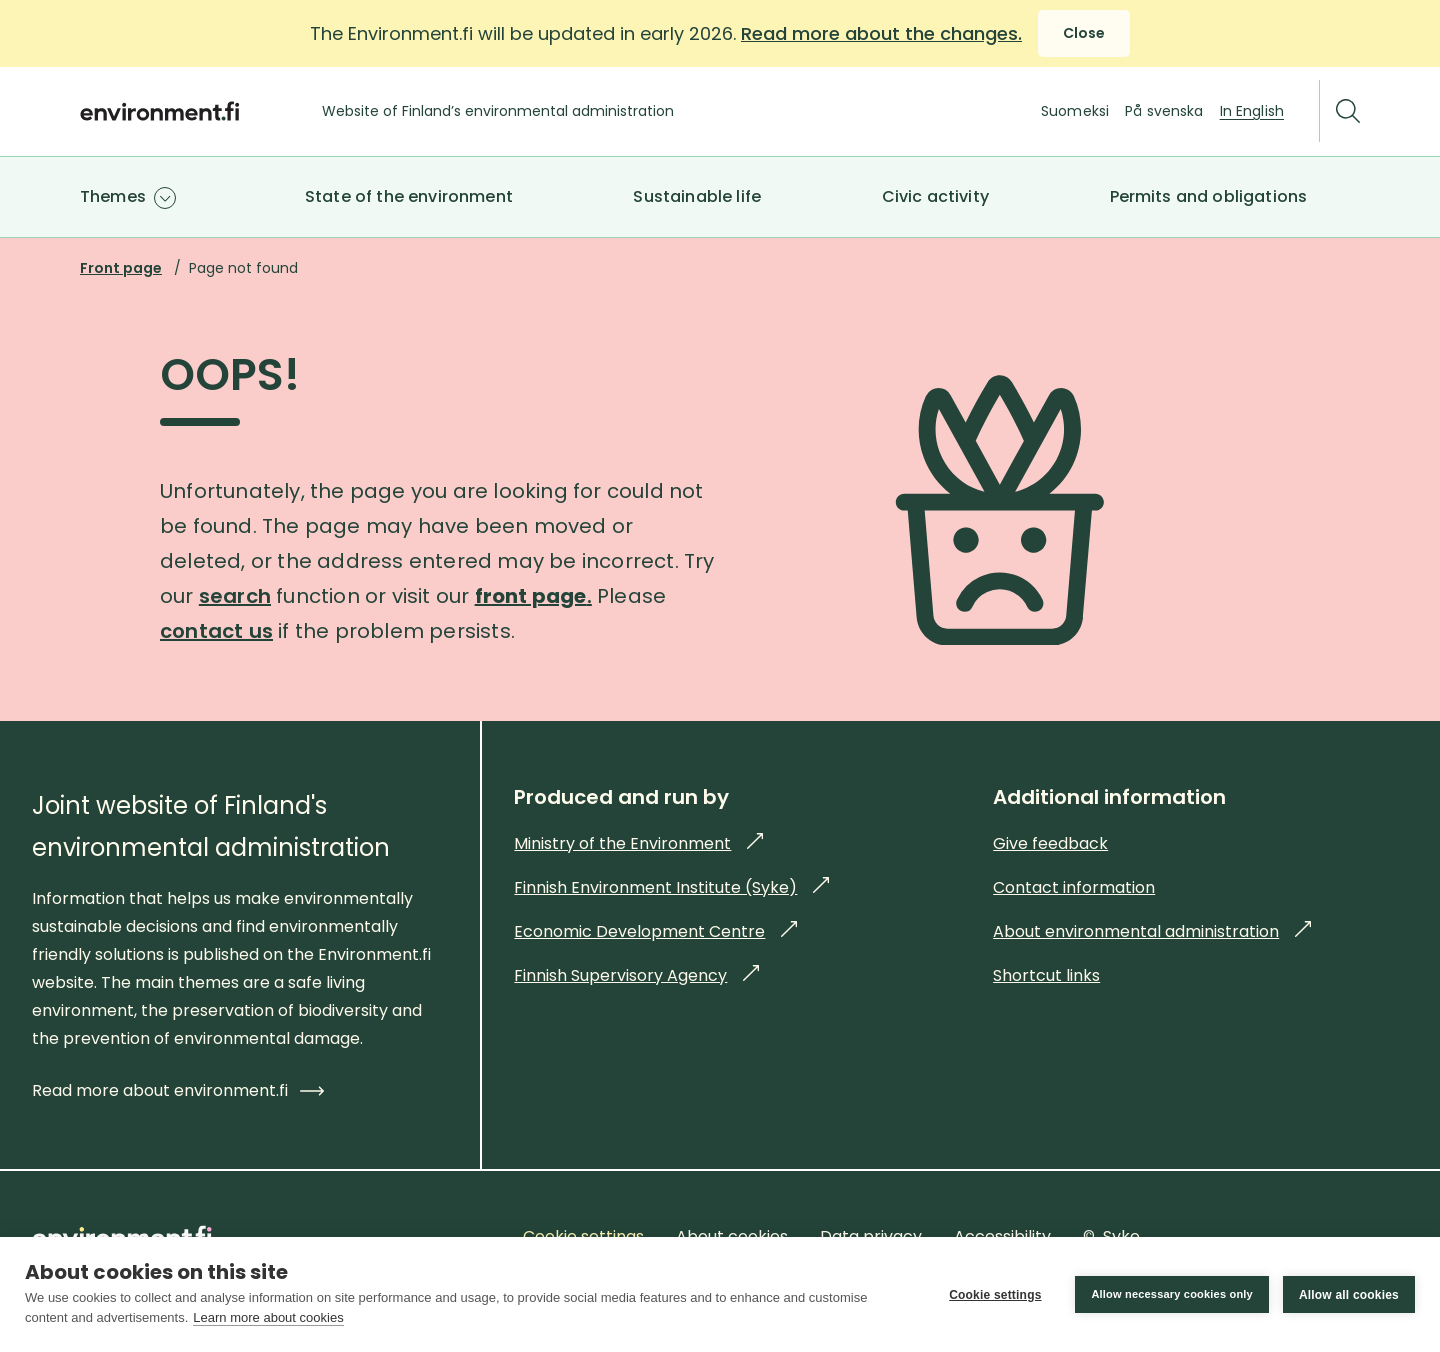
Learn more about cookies (268, 1317)
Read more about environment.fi (178, 1090)
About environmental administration (1152, 931)
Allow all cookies (1349, 1295)
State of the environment (409, 196)
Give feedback (1050, 843)
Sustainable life (697, 196)
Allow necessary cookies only (1172, 1294)
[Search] (1348, 111)
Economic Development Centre (655, 931)
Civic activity (935, 196)
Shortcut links (1046, 975)
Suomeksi (1075, 111)
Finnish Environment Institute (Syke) (671, 887)
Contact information (1074, 887)
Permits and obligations (1209, 196)
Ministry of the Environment (638, 843)
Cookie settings (995, 1295)
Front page (121, 268)
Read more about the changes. (881, 33)
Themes (113, 196)
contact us (216, 631)
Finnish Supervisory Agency (636, 975)
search (235, 596)
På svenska (1164, 111)
